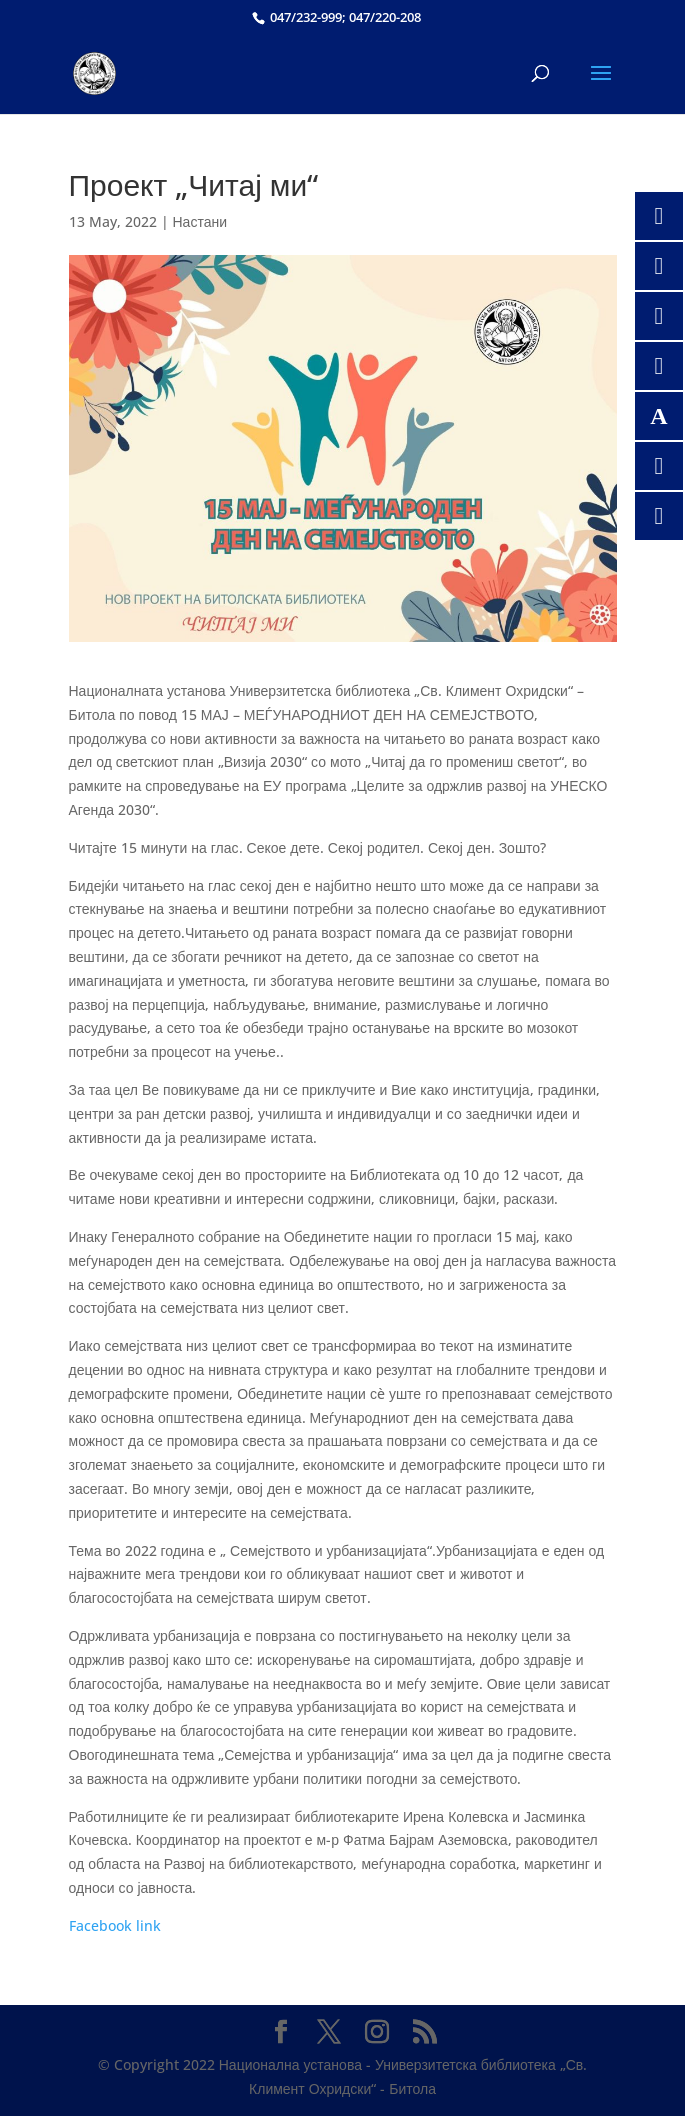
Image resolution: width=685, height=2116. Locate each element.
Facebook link (115, 1925)
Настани (200, 221)
